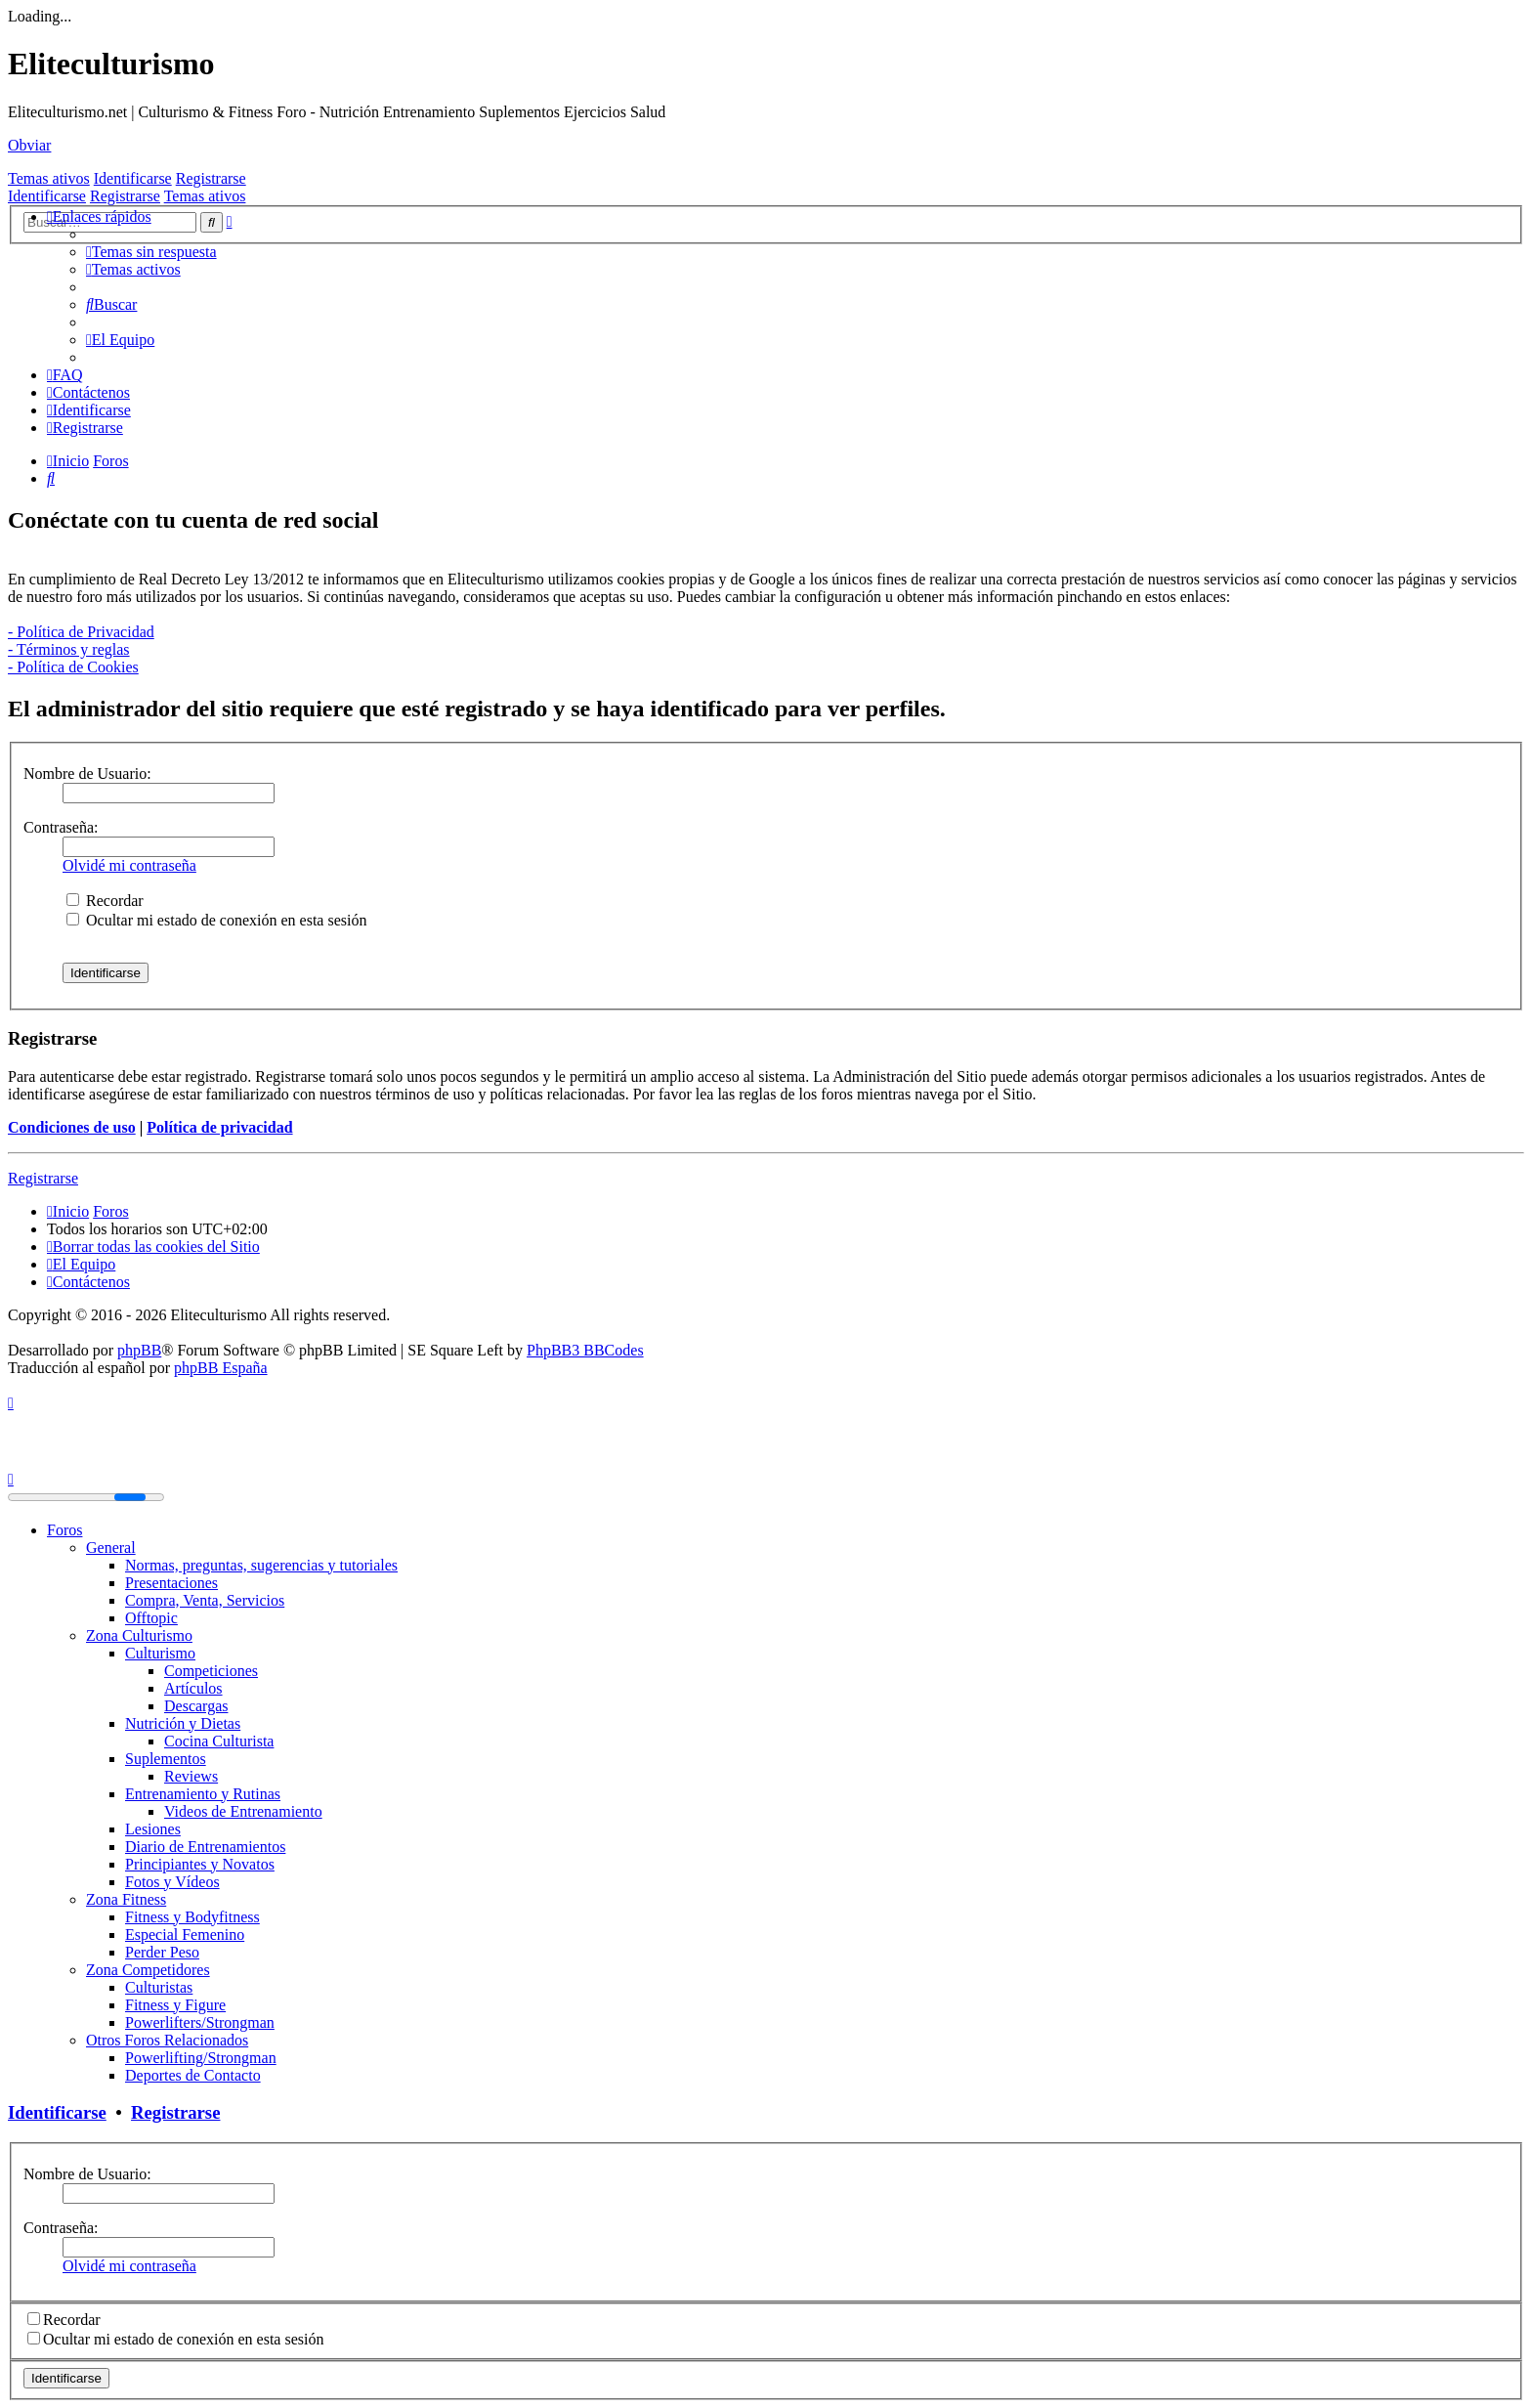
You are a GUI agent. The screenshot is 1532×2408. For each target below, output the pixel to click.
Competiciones (211, 1670)
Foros (64, 1530)
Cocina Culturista (219, 1741)
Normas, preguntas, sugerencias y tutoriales (261, 1565)
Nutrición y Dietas (182, 1723)
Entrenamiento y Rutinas (202, 1793)
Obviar (29, 145)
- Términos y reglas (69, 649)
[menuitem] (151, 251)
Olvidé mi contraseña (129, 865)
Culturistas (158, 1987)
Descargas (196, 1706)
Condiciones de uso (72, 1127)
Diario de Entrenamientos (205, 1846)
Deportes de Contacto (193, 2075)
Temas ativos (49, 178)
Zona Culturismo (139, 1635)
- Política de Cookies (73, 667)
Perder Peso (162, 1952)
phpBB (139, 1350)
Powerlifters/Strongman (200, 2022)
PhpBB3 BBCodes (585, 1350)
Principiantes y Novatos (200, 1864)
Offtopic (151, 1618)
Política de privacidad (219, 1127)
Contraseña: (60, 827)
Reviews (191, 1776)
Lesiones (153, 1829)
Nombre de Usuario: (87, 773)
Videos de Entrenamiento (243, 1811)
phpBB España (221, 1367)
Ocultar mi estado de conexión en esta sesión (216, 920)
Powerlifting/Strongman (201, 2057)
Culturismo (160, 1653)
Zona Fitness (126, 1899)
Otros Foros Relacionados (167, 2040)
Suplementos (165, 1758)
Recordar (105, 900)
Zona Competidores (148, 1969)
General (111, 1547)
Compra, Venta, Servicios (204, 1600)
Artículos (193, 1688)
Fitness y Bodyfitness (192, 1917)
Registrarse (211, 178)
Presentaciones (171, 1582)
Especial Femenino (184, 1934)
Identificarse (133, 178)
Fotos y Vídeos (172, 1881)
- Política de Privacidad (81, 632)
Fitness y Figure (175, 2005)
